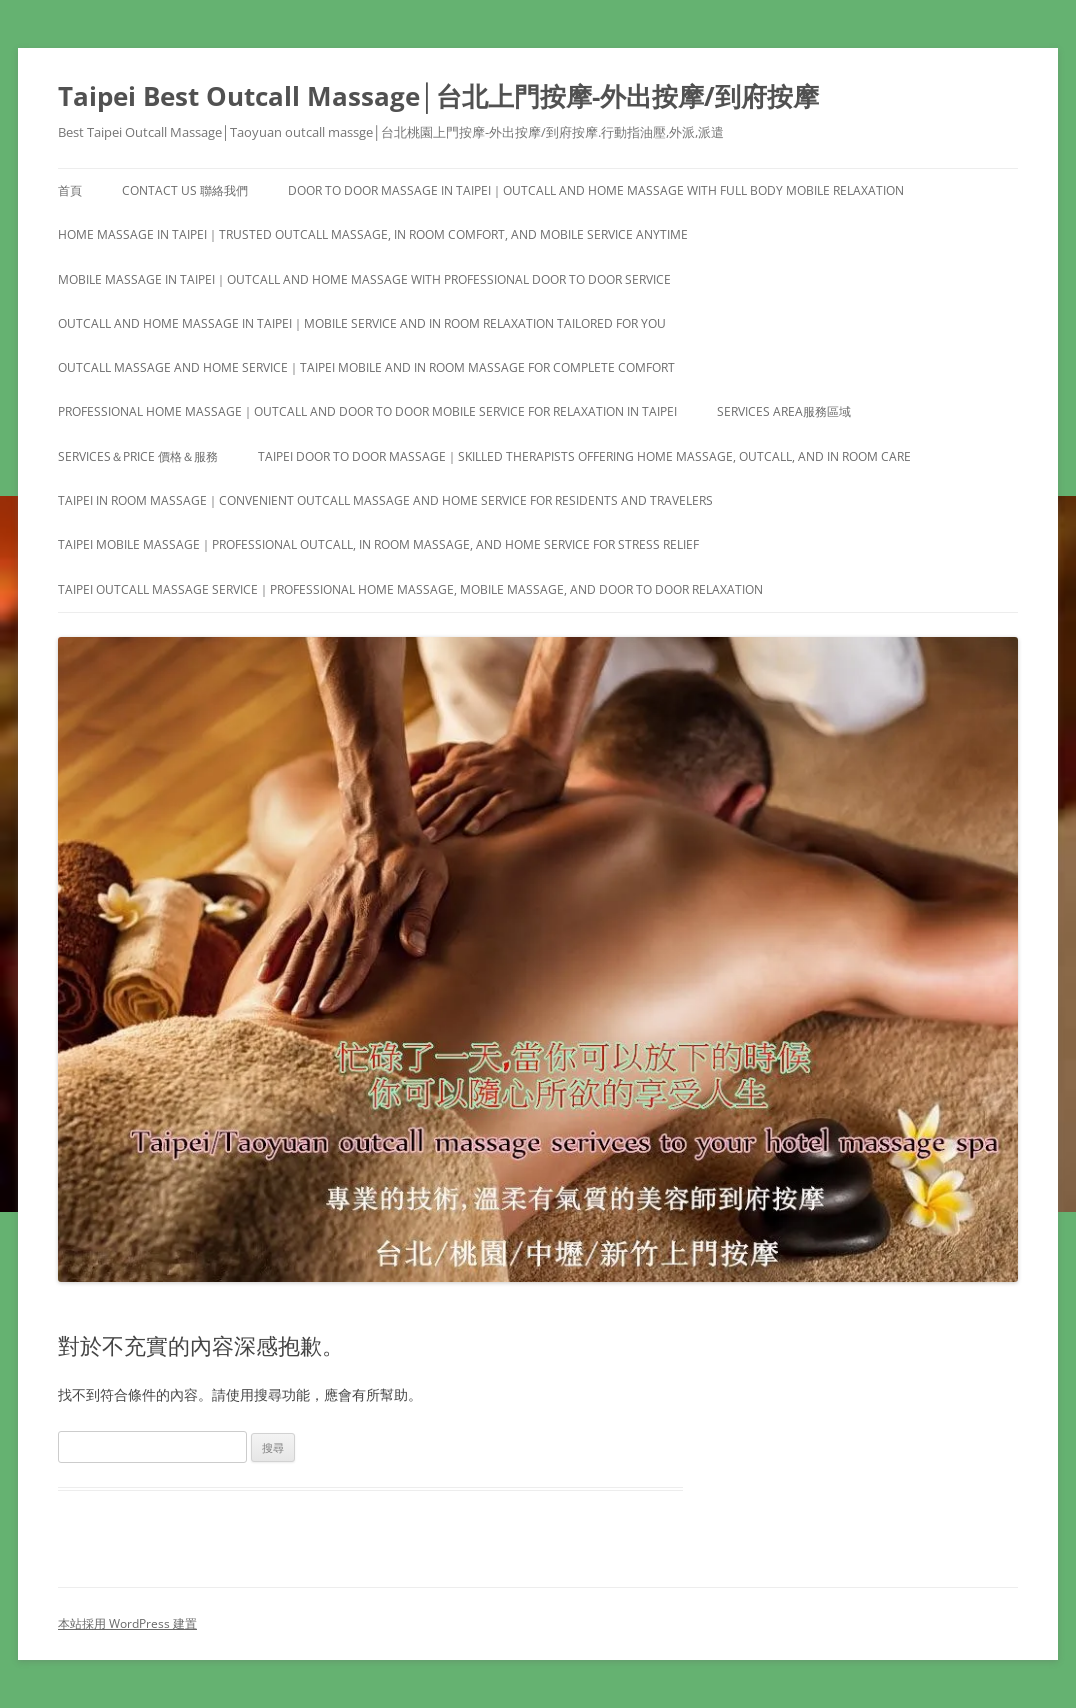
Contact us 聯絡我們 (185, 190)
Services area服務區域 (784, 411)
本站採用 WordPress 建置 (127, 1623)
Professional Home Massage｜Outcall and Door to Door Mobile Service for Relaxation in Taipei (367, 411)
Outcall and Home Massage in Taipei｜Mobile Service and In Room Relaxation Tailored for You (362, 323)
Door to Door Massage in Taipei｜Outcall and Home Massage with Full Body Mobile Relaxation (596, 190)
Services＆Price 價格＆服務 (138, 456)
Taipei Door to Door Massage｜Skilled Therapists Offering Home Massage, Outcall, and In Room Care (584, 456)
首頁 (70, 190)
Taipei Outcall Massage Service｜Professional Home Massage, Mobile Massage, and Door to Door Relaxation (410, 589)
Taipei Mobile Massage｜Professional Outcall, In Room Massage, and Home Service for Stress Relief (378, 544)
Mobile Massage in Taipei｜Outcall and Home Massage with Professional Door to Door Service (364, 279)
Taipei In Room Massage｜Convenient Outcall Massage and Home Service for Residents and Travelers (385, 500)
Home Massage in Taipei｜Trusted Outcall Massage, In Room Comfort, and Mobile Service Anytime (373, 234)
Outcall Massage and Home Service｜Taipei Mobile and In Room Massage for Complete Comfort (366, 367)
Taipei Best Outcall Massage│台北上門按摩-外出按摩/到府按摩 (438, 96)
